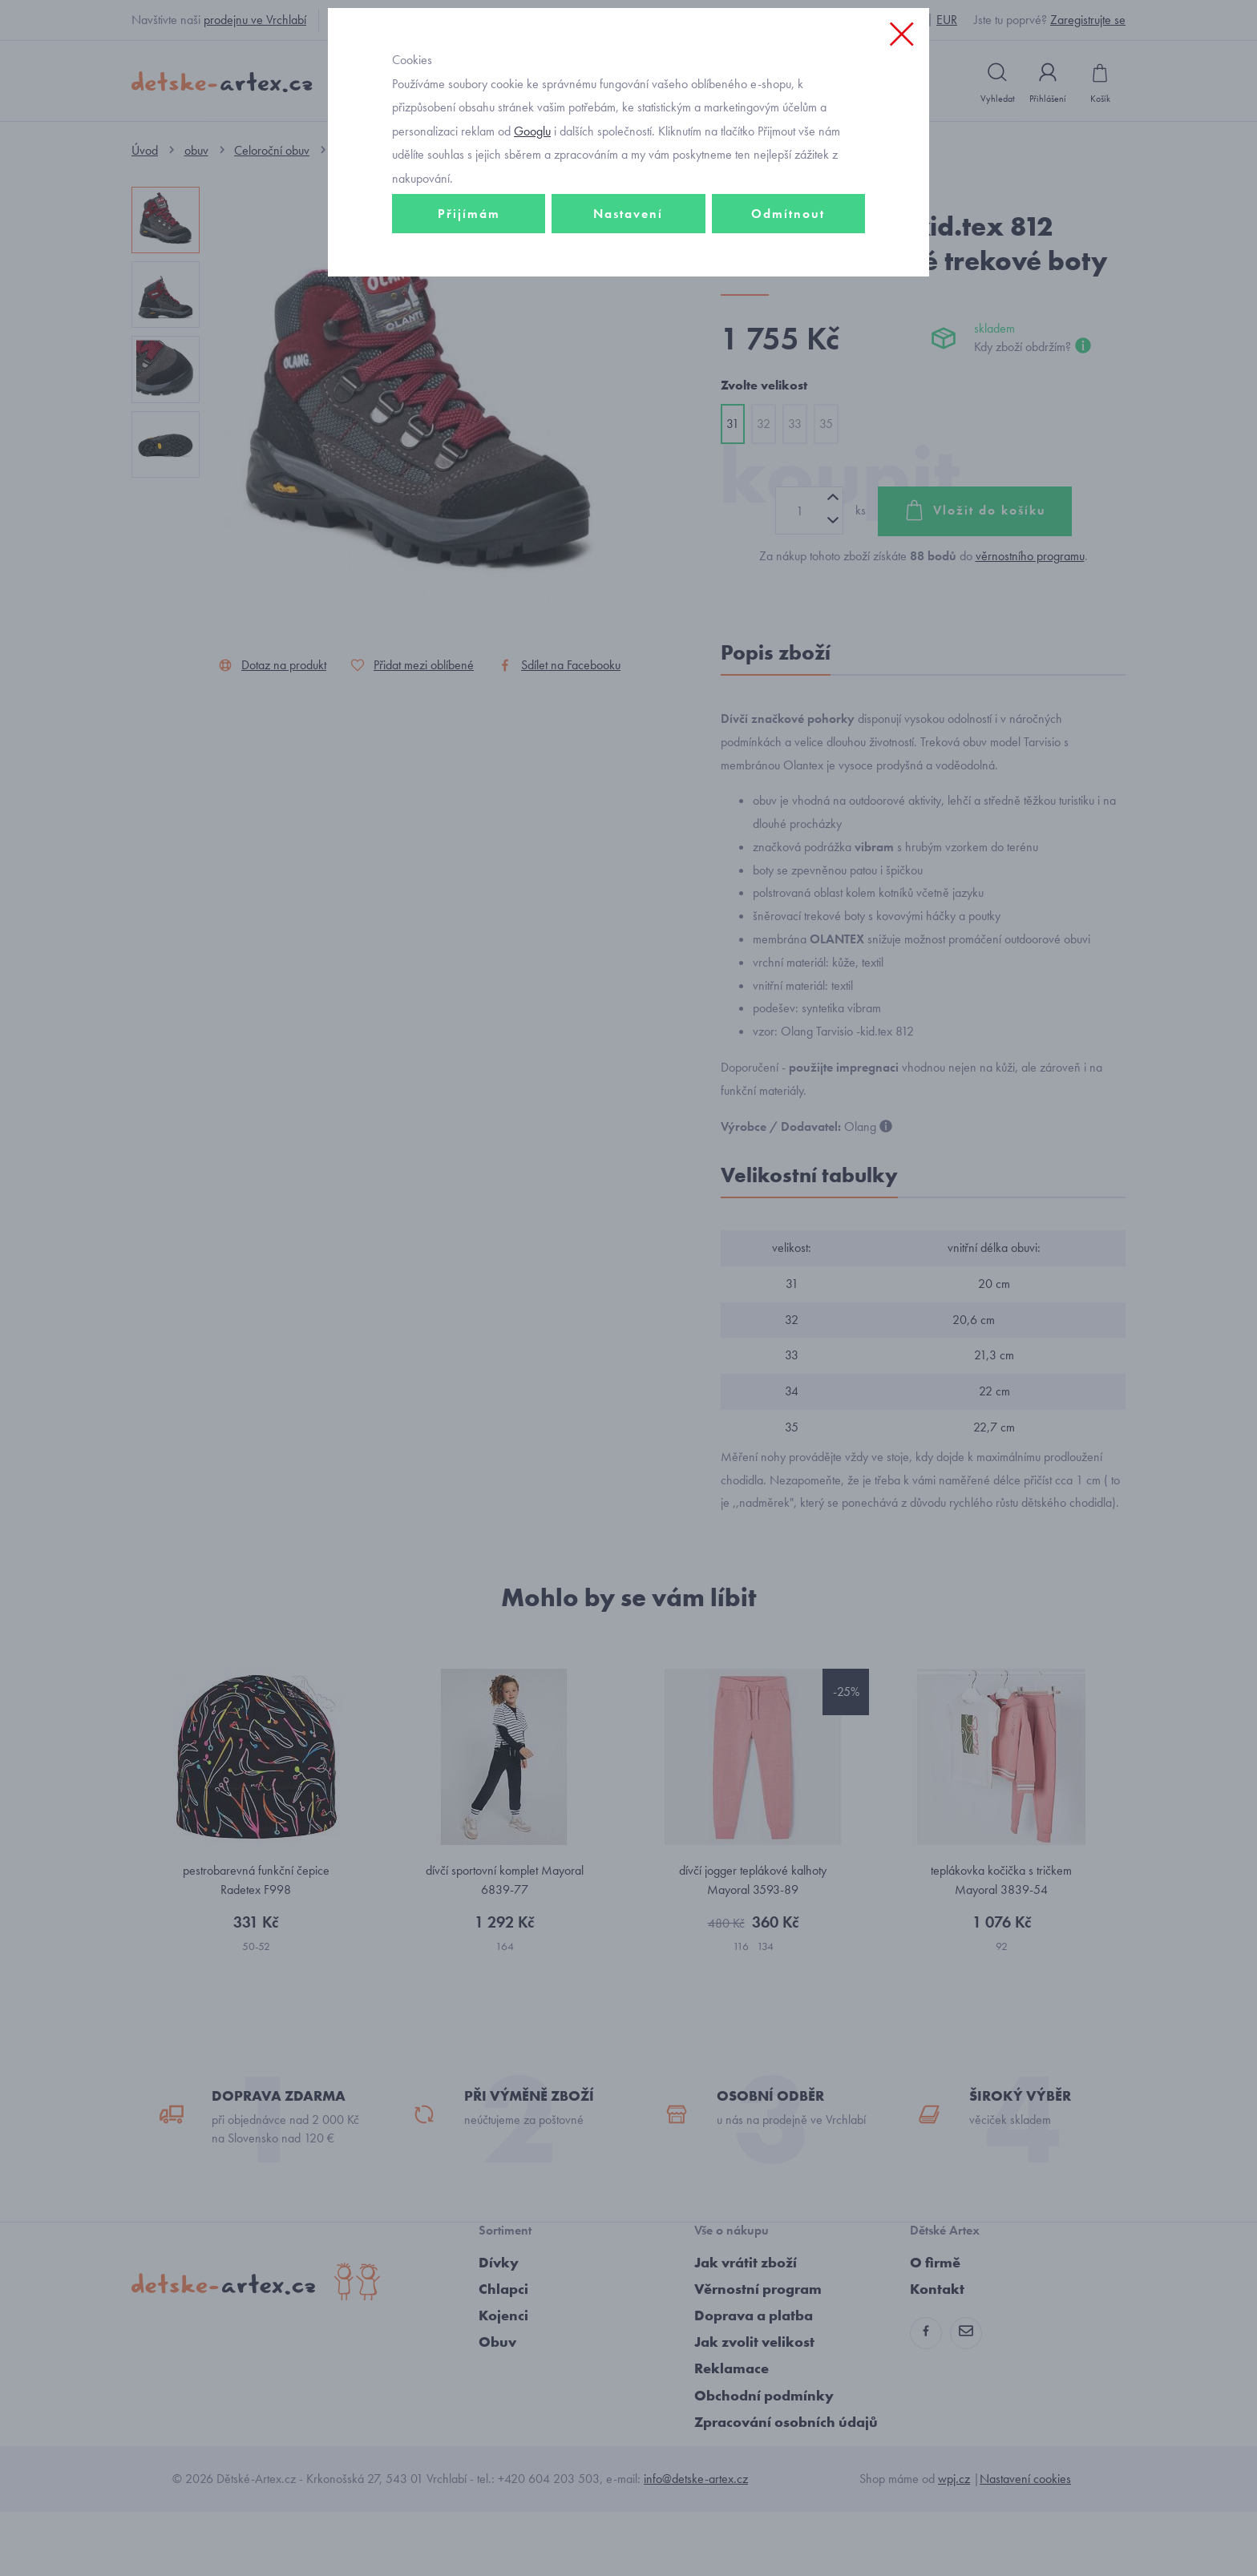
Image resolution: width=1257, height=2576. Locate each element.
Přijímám (469, 325)
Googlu (532, 243)
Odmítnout (788, 325)
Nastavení (628, 325)
